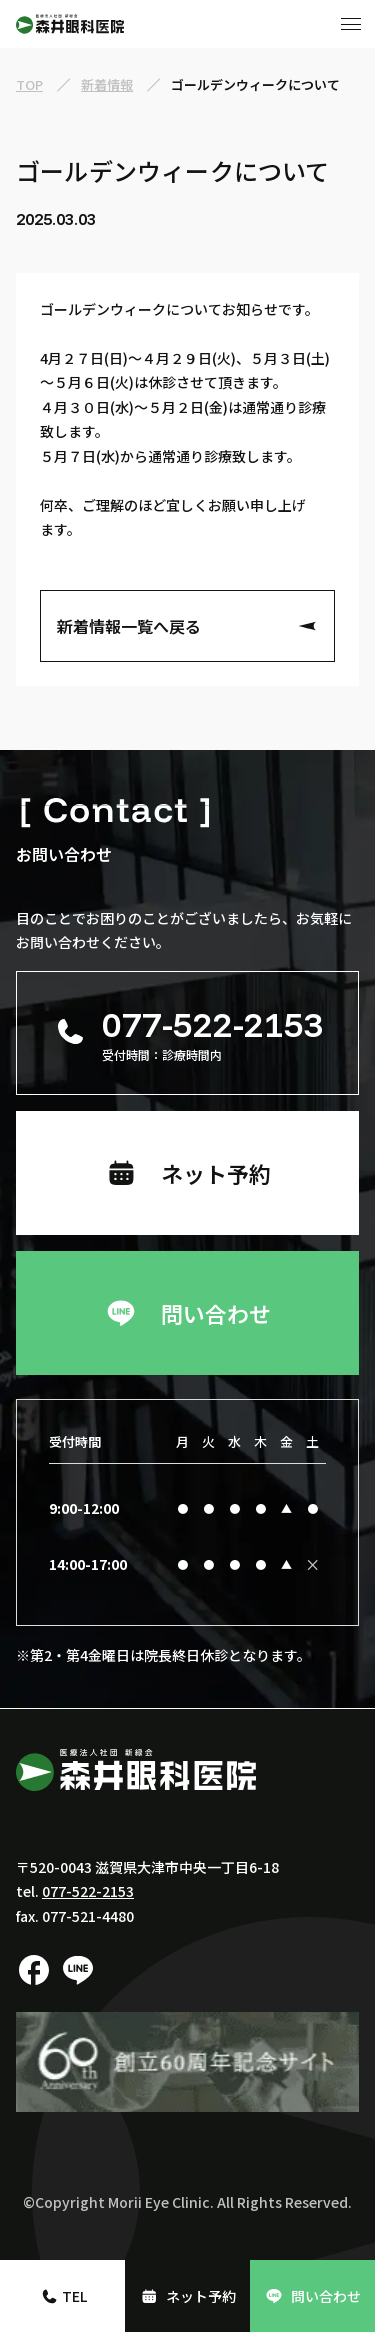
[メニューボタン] (351, 24)
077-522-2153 (88, 1891)
